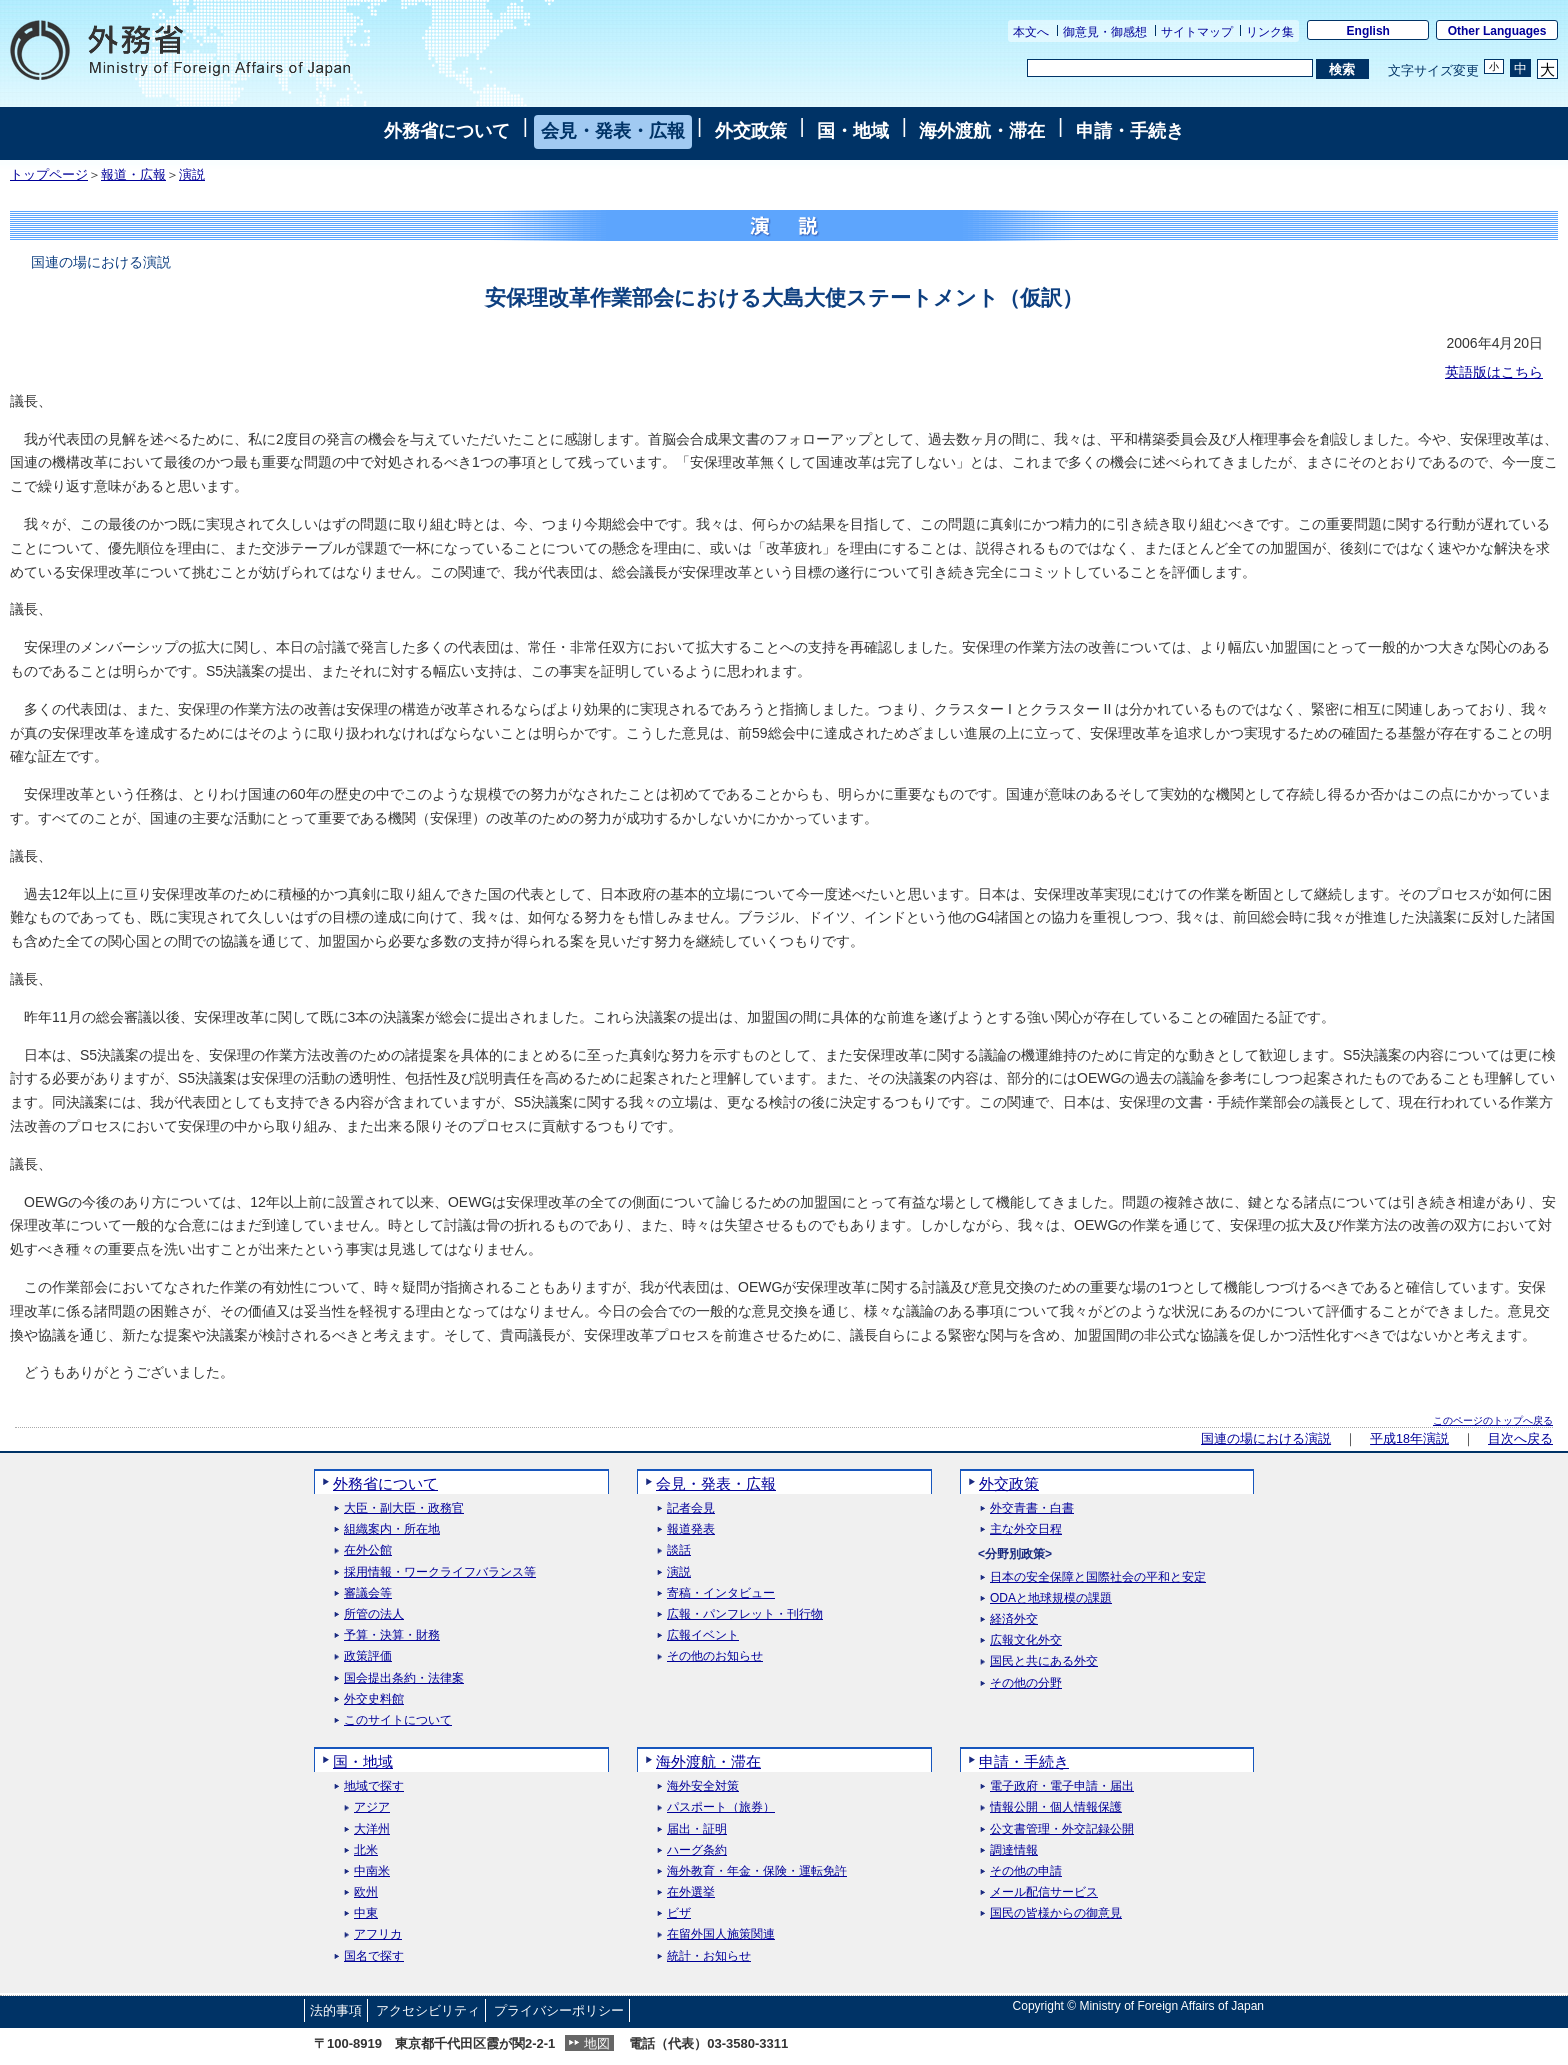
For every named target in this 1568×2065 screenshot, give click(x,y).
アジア (372, 1807)
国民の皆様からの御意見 (1056, 1913)
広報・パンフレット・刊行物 (745, 1614)
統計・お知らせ (709, 1956)
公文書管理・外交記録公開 (1062, 1829)
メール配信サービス (1044, 1892)
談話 (679, 1550)
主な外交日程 (1026, 1529)
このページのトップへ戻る (1493, 1420)
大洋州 (372, 1829)
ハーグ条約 (697, 1850)
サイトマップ (1197, 32)
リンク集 (1270, 32)
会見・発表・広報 (613, 131)
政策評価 (368, 1656)
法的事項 (336, 2010)
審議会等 (368, 1593)
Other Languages (1497, 31)
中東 (366, 1913)
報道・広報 (133, 175)
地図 (597, 2043)
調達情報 (1014, 1850)
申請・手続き (1130, 131)
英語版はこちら (1494, 372)
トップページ (49, 175)
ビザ (679, 1913)
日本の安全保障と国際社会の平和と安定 (1098, 1577)
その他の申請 (1026, 1871)
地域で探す (374, 1786)
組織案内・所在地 (392, 1529)
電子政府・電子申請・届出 (1062, 1786)
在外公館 (368, 1550)
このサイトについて (398, 1720)
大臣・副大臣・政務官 (404, 1508)
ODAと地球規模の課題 (1051, 1598)
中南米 (372, 1871)
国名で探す (374, 1956)
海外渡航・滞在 (982, 131)
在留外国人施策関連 (721, 1934)
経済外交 (1014, 1619)
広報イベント (703, 1635)
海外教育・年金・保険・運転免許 (757, 1871)
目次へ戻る (1520, 1439)
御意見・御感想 (1105, 32)
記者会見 (691, 1508)
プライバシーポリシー (559, 2010)
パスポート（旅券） (721, 1807)
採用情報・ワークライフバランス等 (440, 1572)
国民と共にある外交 (1044, 1661)
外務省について (447, 131)
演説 (192, 175)
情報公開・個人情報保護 (1056, 1807)
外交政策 (751, 131)
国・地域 (853, 131)
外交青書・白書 (1032, 1508)
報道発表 (691, 1529)
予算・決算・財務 (392, 1635)
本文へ (1031, 32)
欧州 (366, 1892)
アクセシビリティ (428, 2010)
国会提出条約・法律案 (404, 1678)
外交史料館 (374, 1699)
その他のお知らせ (715, 1656)
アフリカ (378, 1934)
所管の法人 (374, 1614)
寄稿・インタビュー (721, 1593)
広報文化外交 (1026, 1640)
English (1368, 31)
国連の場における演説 (1266, 1439)
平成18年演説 (1409, 1439)
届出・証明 (697, 1829)
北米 (366, 1850)
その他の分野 (1026, 1683)
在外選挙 (691, 1892)
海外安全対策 (703, 1786)
